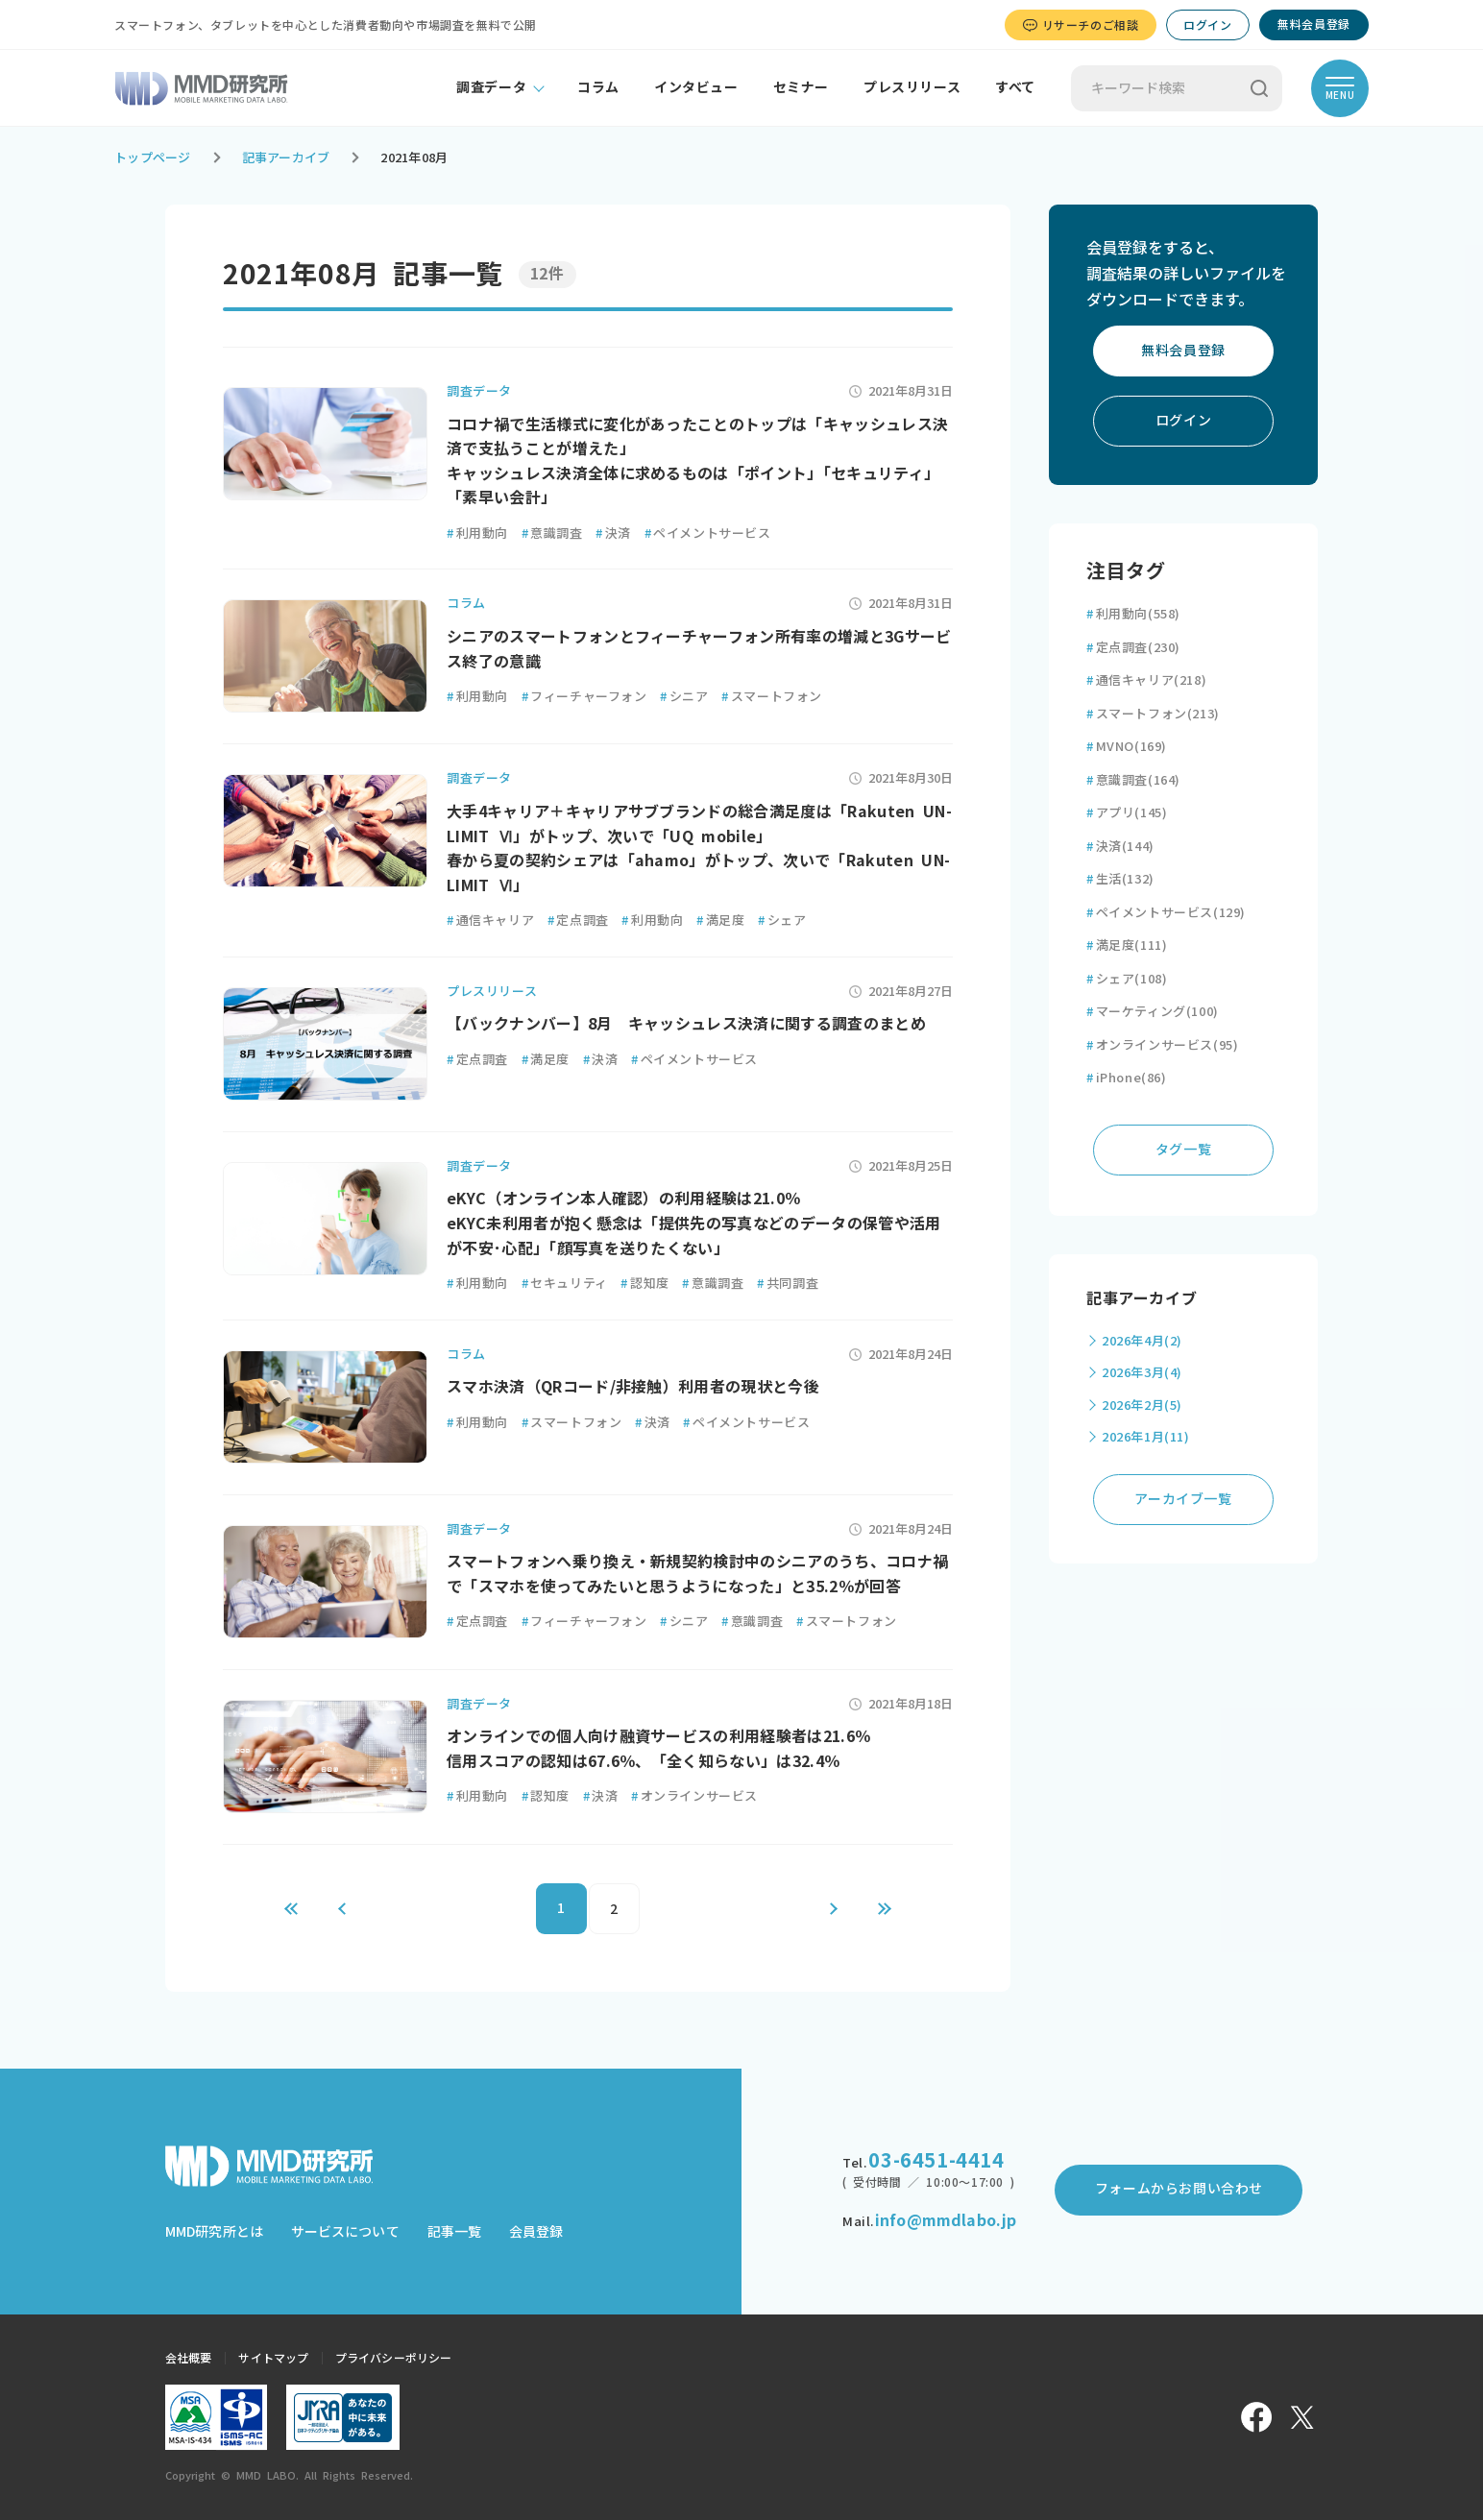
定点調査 (578, 920)
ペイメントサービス (707, 533)
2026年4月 (1142, 1341)
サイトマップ (273, 2357)
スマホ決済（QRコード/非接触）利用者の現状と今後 (633, 1386)
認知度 (644, 1283)
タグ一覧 (1183, 1149)
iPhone (1126, 1078)
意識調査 (552, 533)
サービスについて (345, 2232)
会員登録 (536, 2232)
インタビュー (696, 87)
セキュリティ (565, 1283)
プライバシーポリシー (393, 2357)
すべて (1015, 87)
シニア (684, 697)
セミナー (801, 87)
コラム (598, 87)
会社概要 (188, 2357)
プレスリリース (911, 87)
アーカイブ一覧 (1182, 1499)
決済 (613, 533)
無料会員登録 (1313, 24)
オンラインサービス (694, 1796)
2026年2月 (1142, 1405)
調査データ (491, 87)
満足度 (720, 920)
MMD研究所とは (214, 2232)
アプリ (1126, 813)
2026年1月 (1146, 1437)
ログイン (1207, 25)
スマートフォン (771, 697)
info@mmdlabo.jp (945, 2220)
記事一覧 (454, 2232)
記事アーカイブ (286, 158)
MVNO (1126, 746)
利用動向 (477, 533)
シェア (782, 920)
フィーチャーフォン (584, 697)
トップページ (152, 158)
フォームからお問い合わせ (1179, 2188)
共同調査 (787, 1283)
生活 (1120, 879)
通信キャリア (490, 920)
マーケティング (1152, 1012)
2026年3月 (1142, 1373)
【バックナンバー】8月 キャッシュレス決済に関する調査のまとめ (686, 1023)
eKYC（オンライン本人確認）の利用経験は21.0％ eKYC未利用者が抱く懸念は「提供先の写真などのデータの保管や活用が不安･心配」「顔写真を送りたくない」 (694, 1223)
